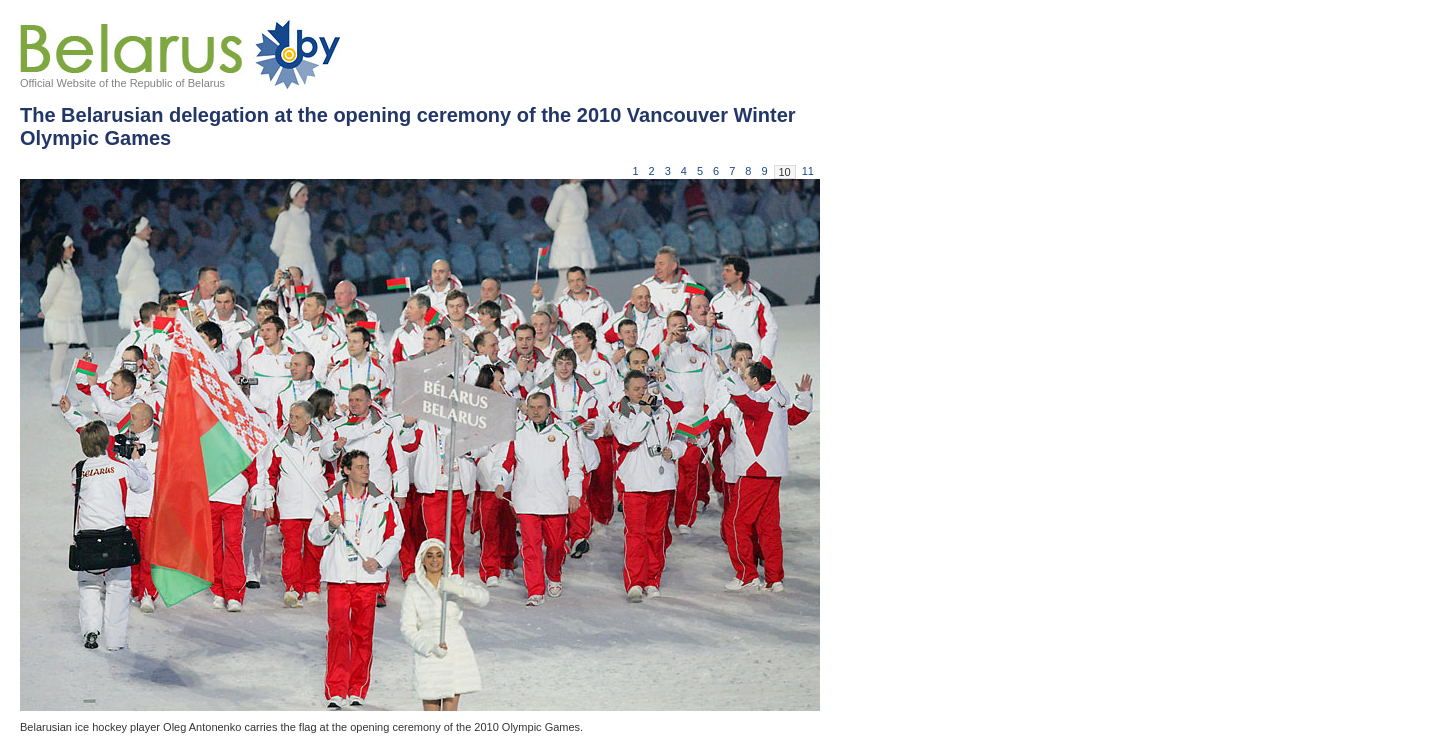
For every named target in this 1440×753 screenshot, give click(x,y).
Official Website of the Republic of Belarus (122, 83)
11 (808, 171)
